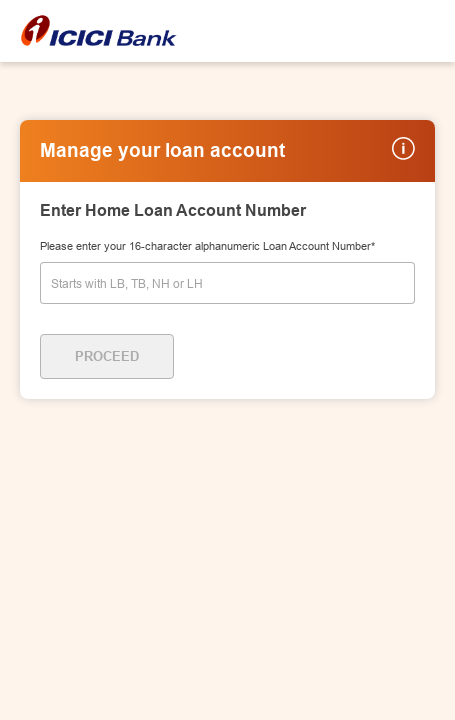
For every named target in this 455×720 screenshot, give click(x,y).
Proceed (107, 356)
